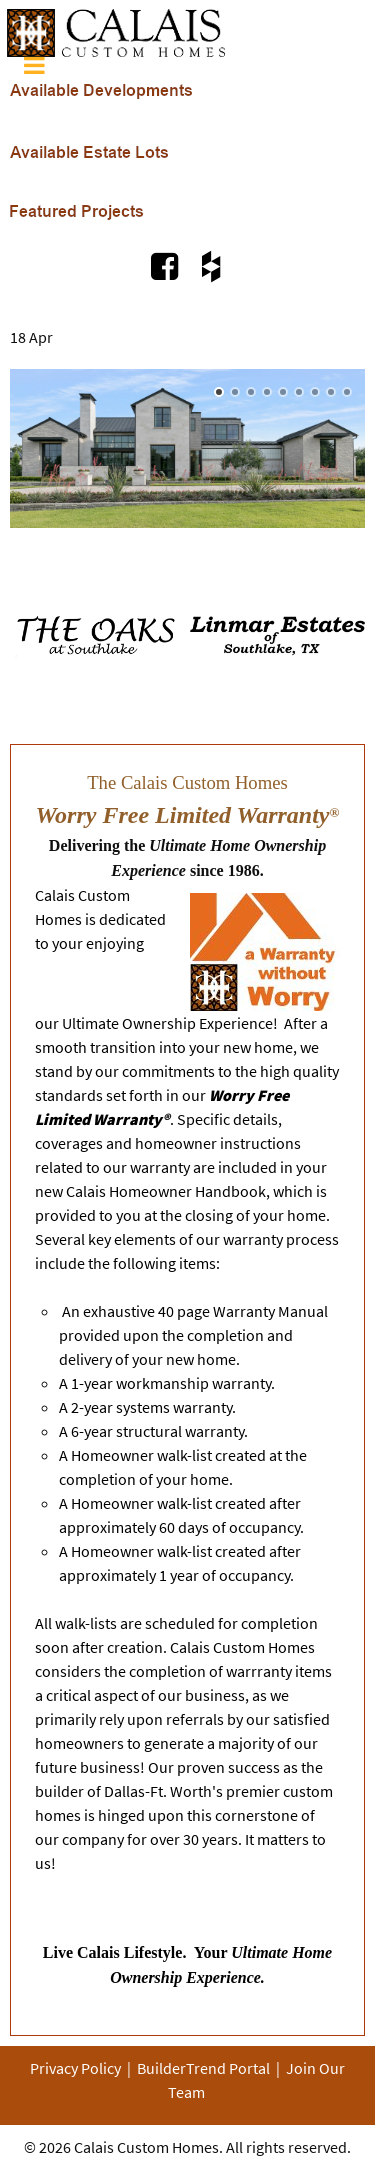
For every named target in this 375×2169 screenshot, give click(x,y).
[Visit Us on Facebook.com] (167, 265)
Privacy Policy (75, 2068)
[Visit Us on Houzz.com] (210, 265)
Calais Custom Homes (146, 2147)
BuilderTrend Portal (203, 2068)
